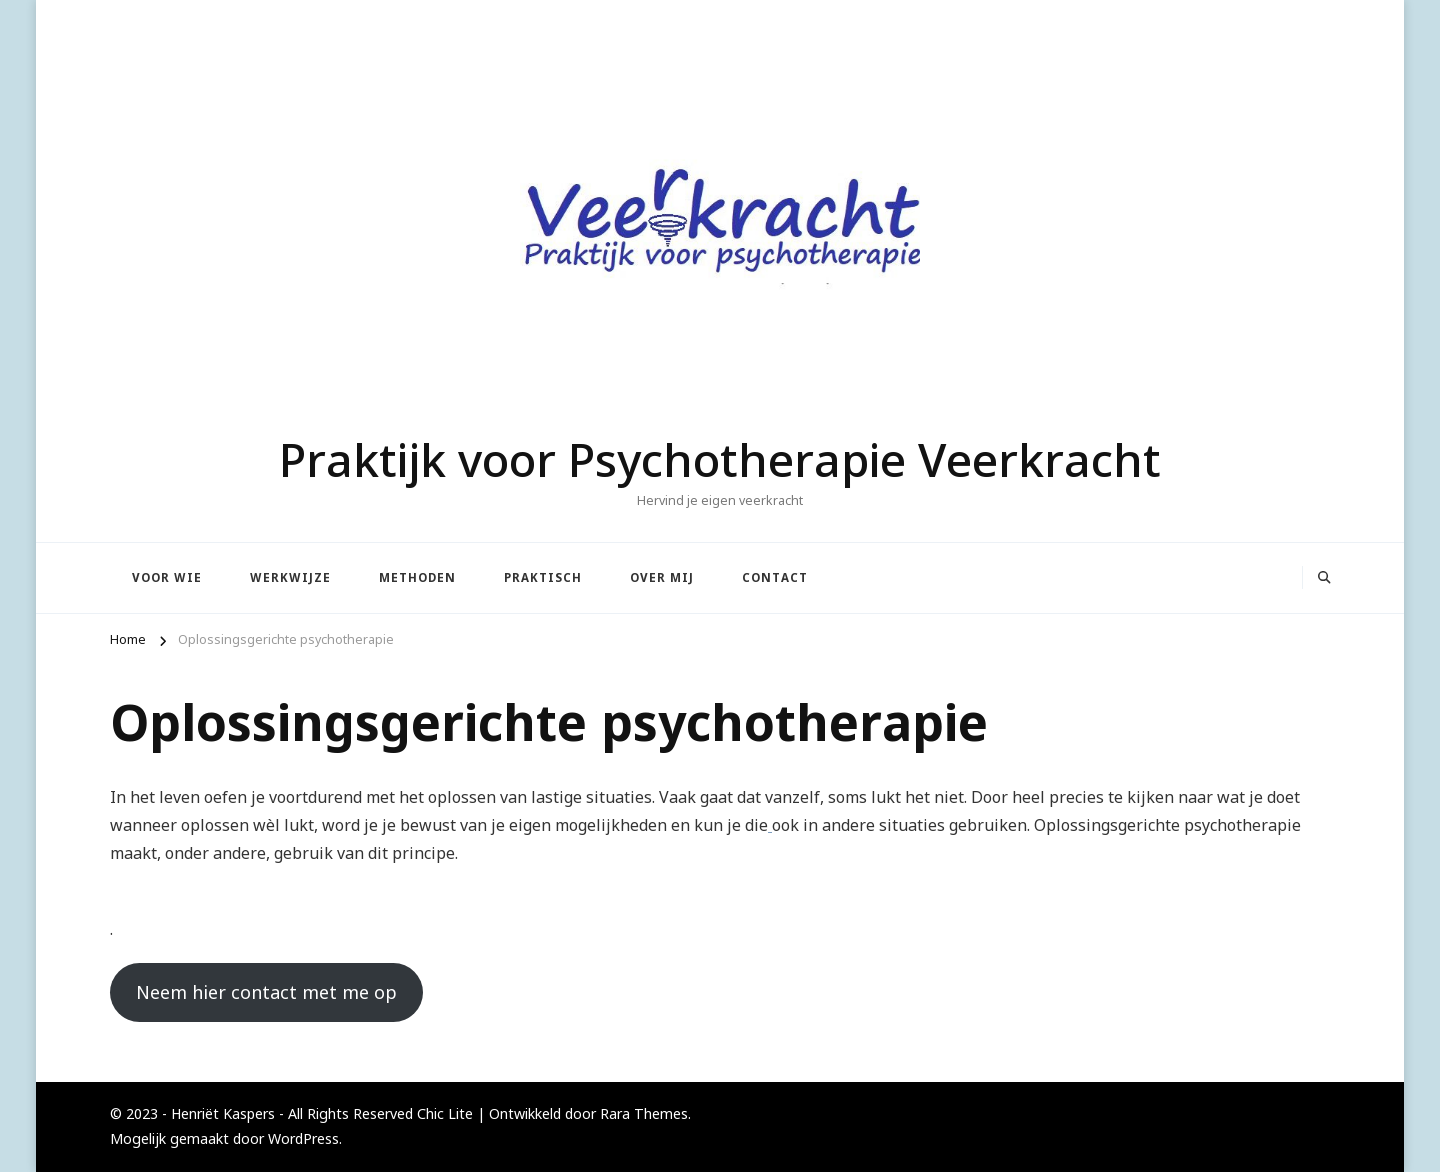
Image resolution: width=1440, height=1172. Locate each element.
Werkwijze (290, 577)
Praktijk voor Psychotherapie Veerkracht (720, 459)
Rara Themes (644, 1113)
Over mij (662, 577)
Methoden (417, 577)
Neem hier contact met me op (266, 992)
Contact (775, 577)
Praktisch (543, 577)
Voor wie (167, 577)
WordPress (303, 1138)
